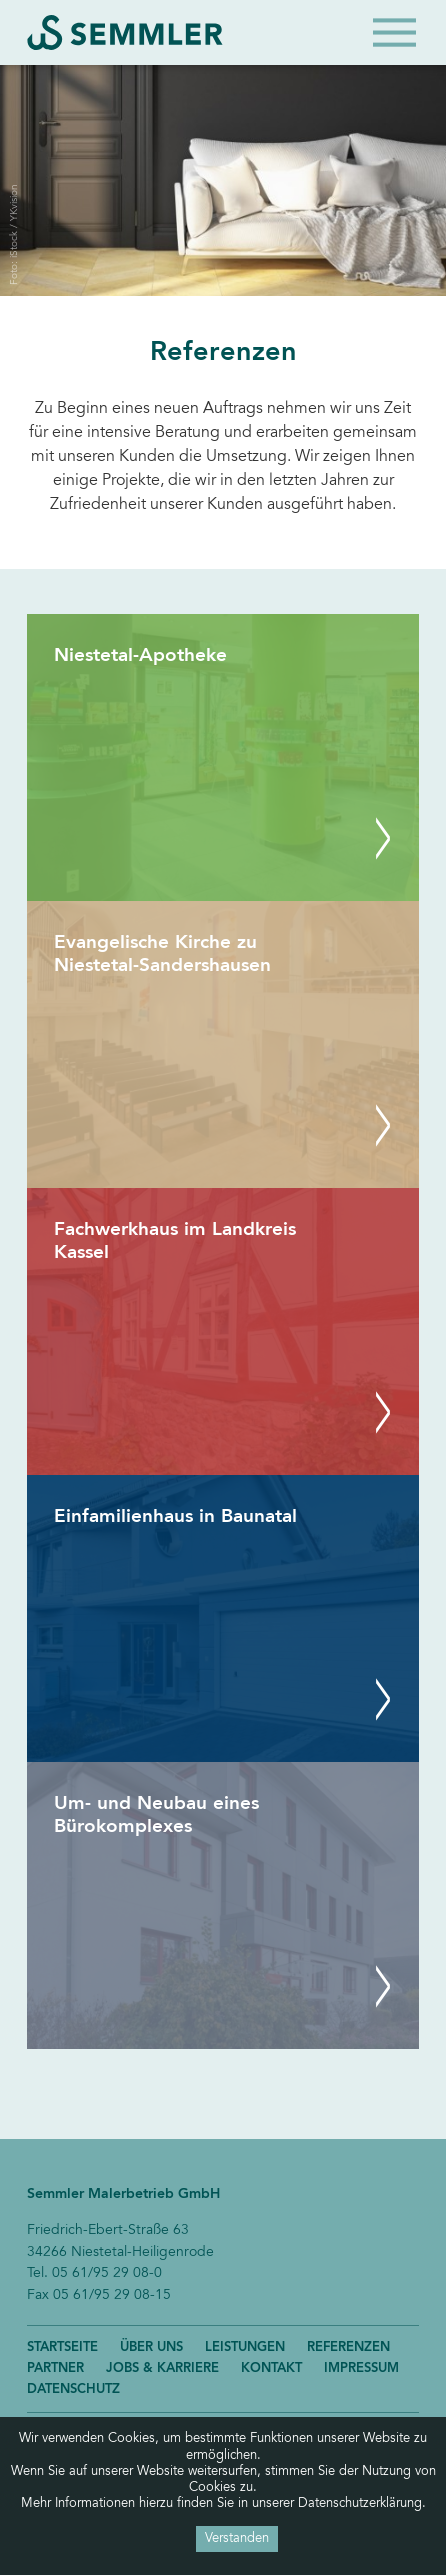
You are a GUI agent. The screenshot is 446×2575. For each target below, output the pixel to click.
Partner (55, 2368)
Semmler (125, 32)
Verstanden (237, 2539)
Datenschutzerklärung (360, 2504)
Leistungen (245, 2347)
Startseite (62, 2347)
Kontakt (271, 2368)
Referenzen (348, 2347)
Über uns (151, 2347)
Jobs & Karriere (162, 2368)
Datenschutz (73, 2389)
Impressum (361, 2368)
